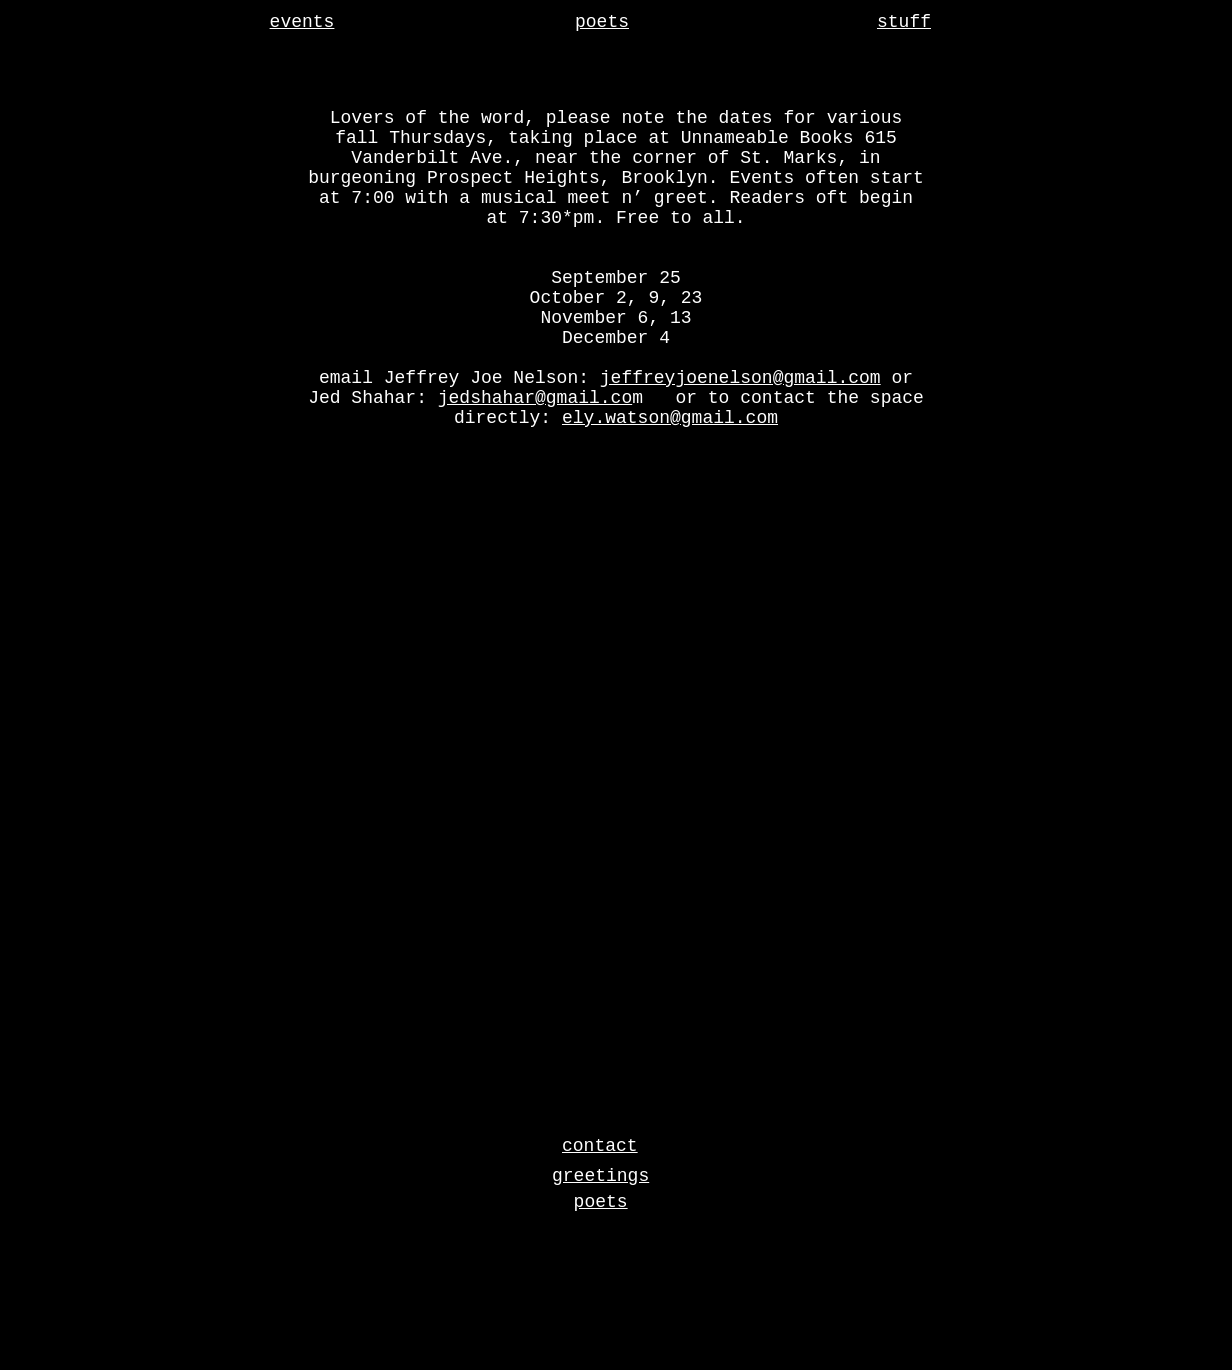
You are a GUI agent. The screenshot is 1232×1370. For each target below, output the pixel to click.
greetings (600, 1176)
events (302, 22)
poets (602, 22)
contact (600, 1146)
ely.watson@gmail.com (670, 418)
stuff (904, 22)
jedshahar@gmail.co (535, 398)
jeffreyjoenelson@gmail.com (740, 378)
